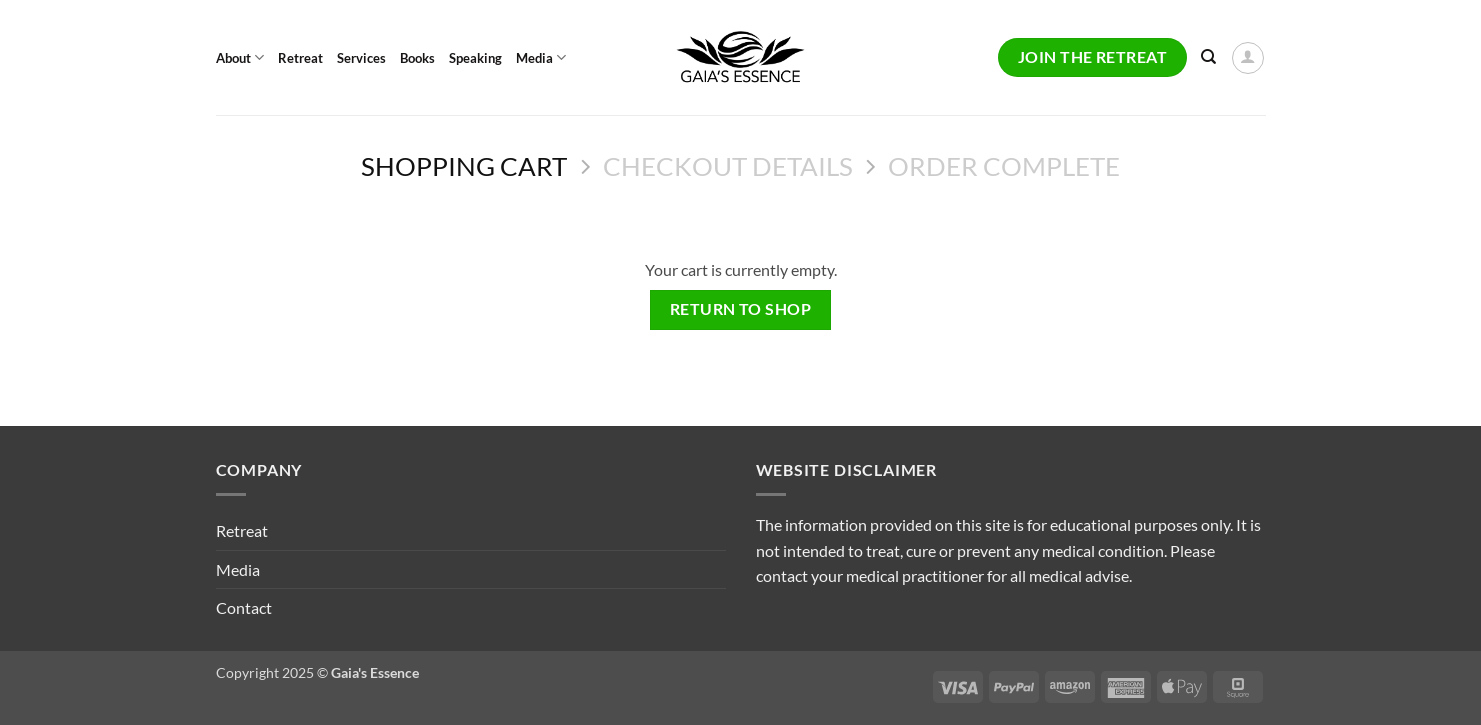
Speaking (475, 58)
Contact (244, 607)
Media (541, 57)
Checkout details (728, 166)
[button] (1248, 58)
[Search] (1208, 57)
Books (417, 58)
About (240, 57)
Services (361, 58)
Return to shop (741, 309)
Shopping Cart (464, 166)
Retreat (300, 58)
